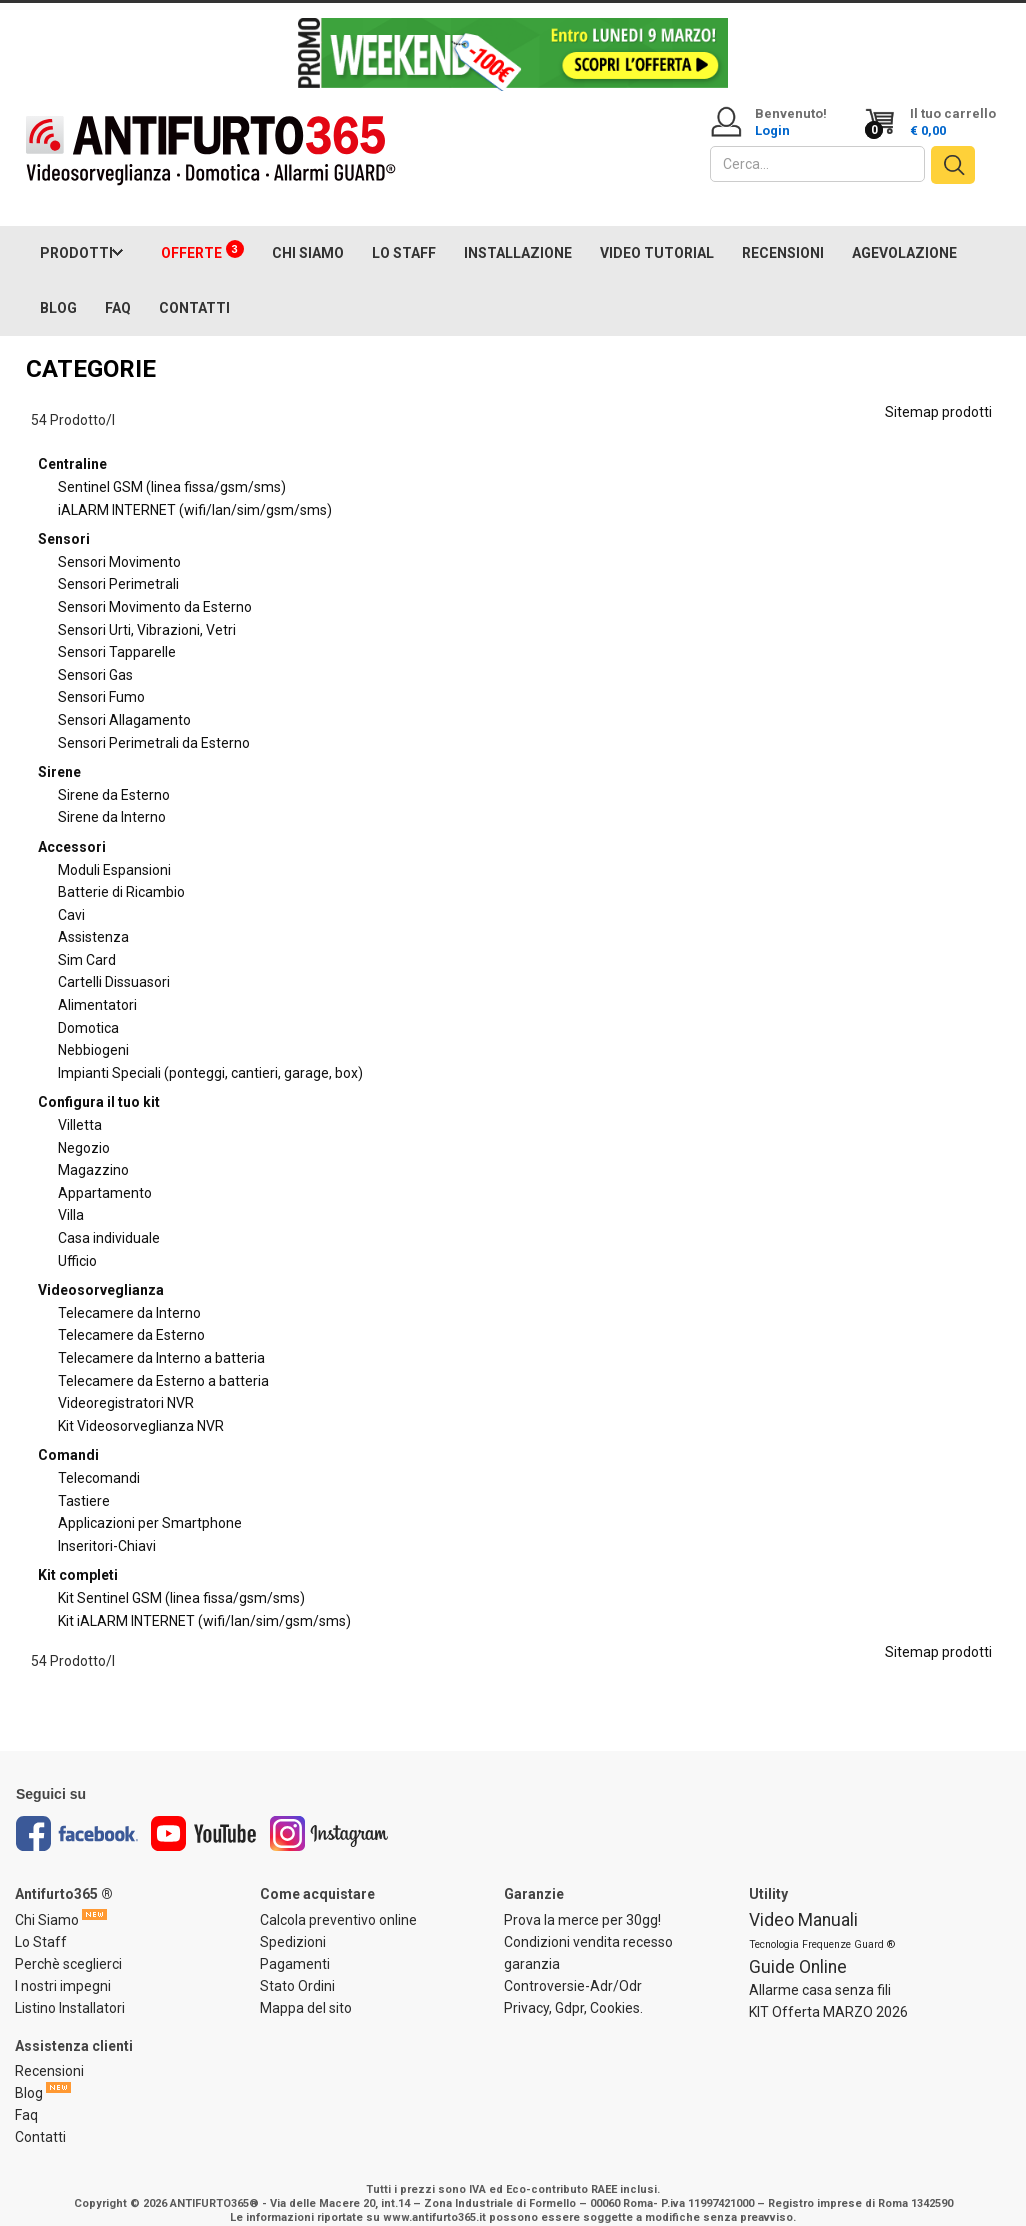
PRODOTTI (76, 233)
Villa (71, 1196)
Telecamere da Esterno (131, 1316)
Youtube (204, 1814)
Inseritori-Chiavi (107, 1526)
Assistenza (93, 918)
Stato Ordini (297, 1966)
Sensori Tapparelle (117, 632)
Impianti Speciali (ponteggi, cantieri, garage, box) (210, 1053)
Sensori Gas (95, 655)
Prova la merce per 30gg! (582, 1900)
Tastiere (84, 1481)
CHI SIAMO (308, 233)
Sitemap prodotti (938, 392)
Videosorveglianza (101, 1270)
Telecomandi (99, 1458)
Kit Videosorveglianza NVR (141, 1406)
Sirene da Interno (112, 798)
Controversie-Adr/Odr (573, 1966)
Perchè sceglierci (68, 1944)
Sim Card (87, 940)
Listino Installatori (70, 1988)
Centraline (72, 445)
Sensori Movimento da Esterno (155, 587)
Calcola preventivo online (338, 1900)
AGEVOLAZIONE (904, 233)
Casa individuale (109, 1218)
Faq (26, 2096)
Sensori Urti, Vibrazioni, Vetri (147, 610)
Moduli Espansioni (114, 850)
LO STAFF (404, 233)
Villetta (80, 1105)
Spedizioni (293, 1922)
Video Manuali (803, 1900)
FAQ (118, 288)
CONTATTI (194, 288)
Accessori (72, 827)
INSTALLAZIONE (518, 233)
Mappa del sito (306, 1988)
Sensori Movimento (119, 542)
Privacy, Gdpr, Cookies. (573, 1988)
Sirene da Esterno (114, 775)
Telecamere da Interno (129, 1293)
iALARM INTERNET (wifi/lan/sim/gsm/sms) (195, 490)
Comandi (68, 1436)
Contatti (40, 2118)
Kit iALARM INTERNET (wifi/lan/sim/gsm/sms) (204, 1601)
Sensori (64, 519)
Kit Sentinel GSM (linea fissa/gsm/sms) (181, 1578)
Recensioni (49, 2052)
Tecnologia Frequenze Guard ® (822, 1924)
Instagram (329, 1814)
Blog (29, 2074)
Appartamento (105, 1173)
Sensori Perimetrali (118, 565)
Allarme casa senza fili (820, 1970)
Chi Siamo (47, 1900)
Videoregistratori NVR (126, 1383)
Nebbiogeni (93, 1031)
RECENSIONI (783, 233)
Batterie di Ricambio (121, 872)
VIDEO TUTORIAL (657, 233)
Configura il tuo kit (99, 1083)
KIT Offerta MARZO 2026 (828, 1992)
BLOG (58, 288)
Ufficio (77, 1241)
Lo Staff (41, 1922)
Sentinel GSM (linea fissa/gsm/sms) (172, 467)
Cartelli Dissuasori (114, 963)
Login (772, 130)
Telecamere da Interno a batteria (161, 1338)
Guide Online (798, 1947)
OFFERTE (202, 230)
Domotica (88, 1008)
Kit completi (78, 1556)
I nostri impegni (63, 1966)
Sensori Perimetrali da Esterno (154, 723)
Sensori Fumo (101, 678)
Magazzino (93, 1150)
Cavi (71, 895)
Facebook (77, 1814)
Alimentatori (97, 985)
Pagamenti (295, 1944)
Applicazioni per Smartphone (150, 1503)
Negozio (84, 1128)
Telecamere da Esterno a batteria (163, 1361)
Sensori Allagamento (124, 700)
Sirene (59, 752)
